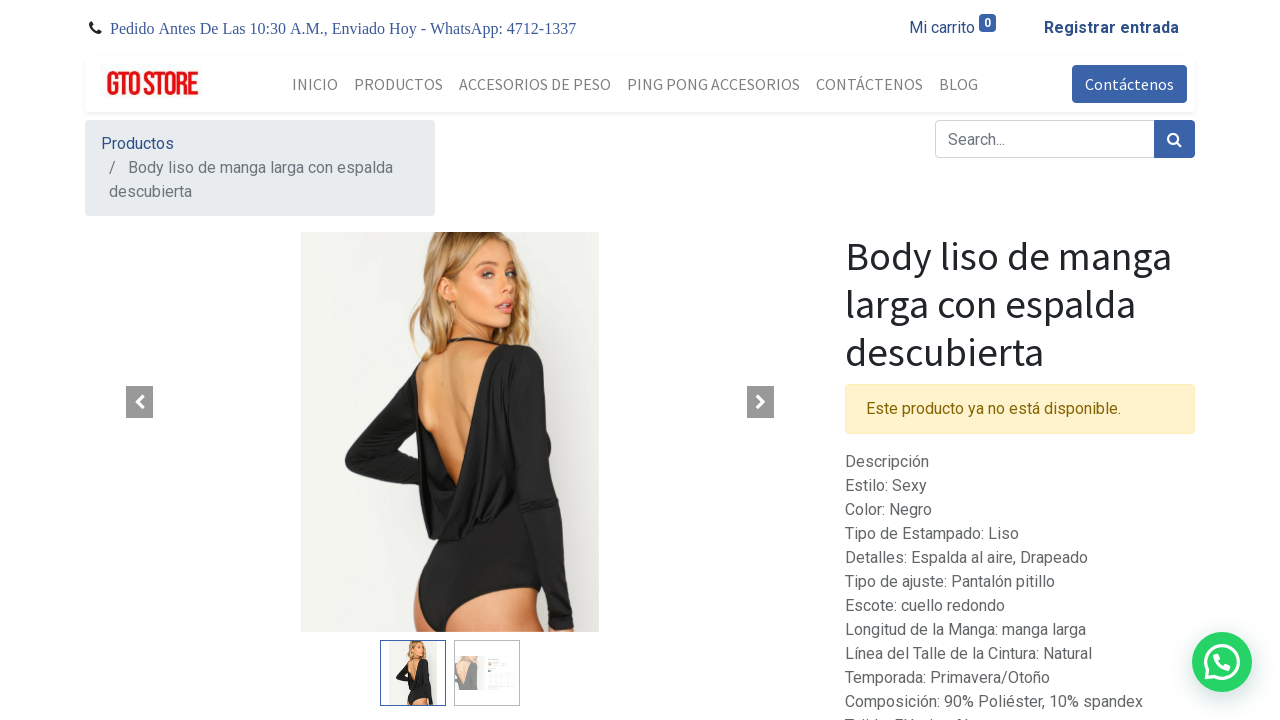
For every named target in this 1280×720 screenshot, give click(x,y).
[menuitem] (315, 84)
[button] (140, 402)
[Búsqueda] (1174, 139)
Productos (137, 143)
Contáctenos (1129, 84)
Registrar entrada (1111, 27)
